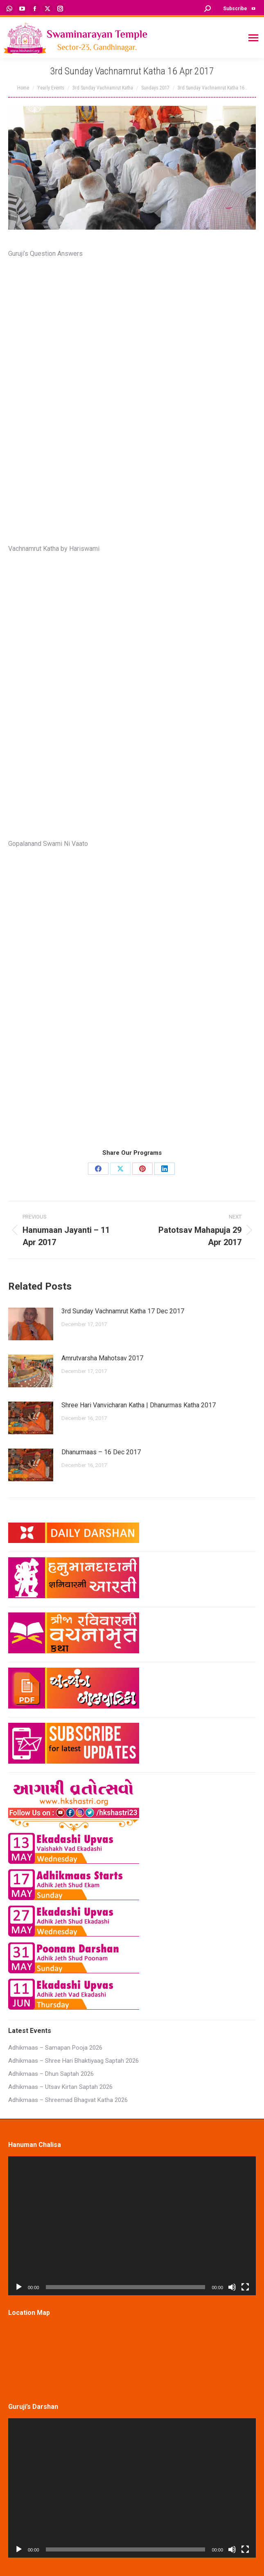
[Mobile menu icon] (253, 37)
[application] (132, 2225)
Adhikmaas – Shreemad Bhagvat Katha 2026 (68, 2100)
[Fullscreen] (245, 2287)
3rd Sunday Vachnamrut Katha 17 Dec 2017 (122, 1311)
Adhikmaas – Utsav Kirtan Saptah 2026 (60, 2087)
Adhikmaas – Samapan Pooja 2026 (55, 2047)
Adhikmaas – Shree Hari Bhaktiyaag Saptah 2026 (73, 2060)
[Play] (19, 2287)
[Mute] (232, 2287)
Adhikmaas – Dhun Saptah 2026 (51, 2073)
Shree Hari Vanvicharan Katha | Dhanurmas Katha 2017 (138, 1405)
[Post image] (30, 1324)
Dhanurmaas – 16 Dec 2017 (101, 1452)
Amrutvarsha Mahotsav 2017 (102, 1358)
